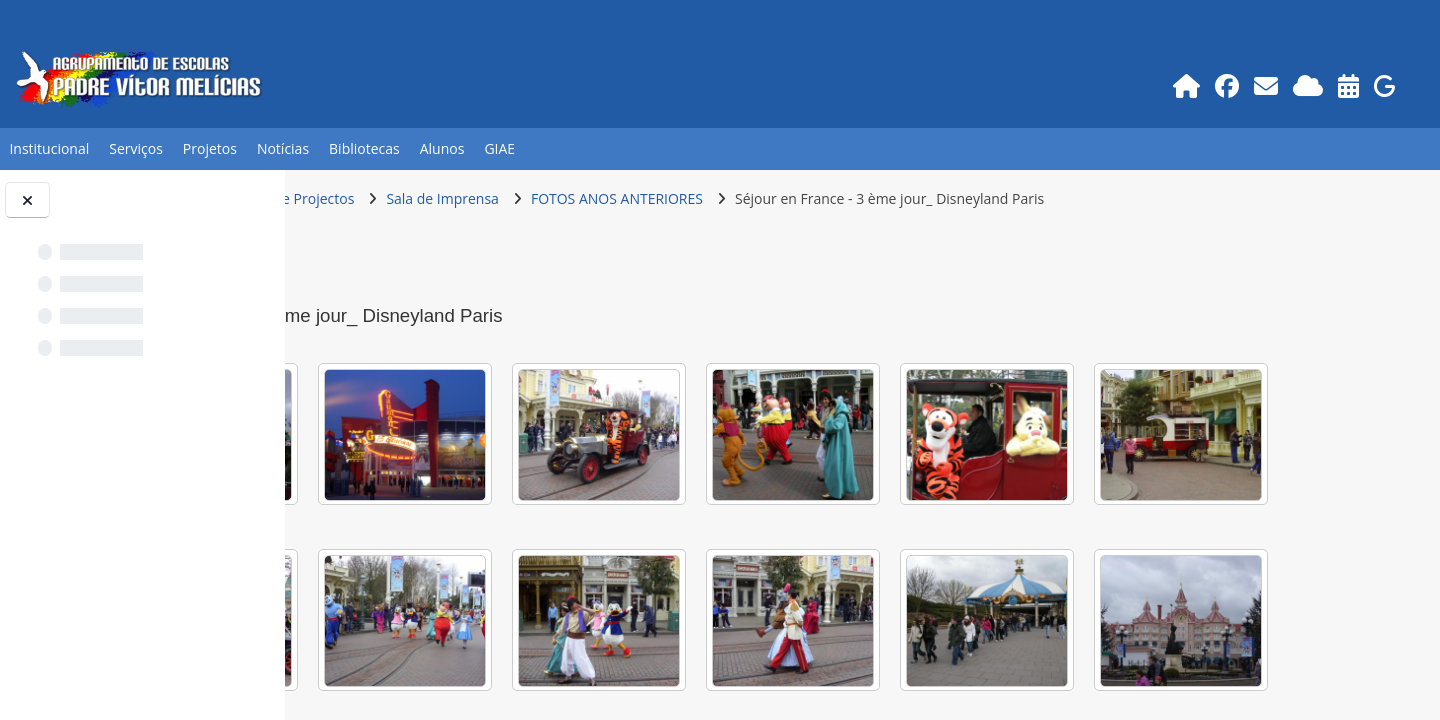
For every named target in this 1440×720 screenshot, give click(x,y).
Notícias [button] (283, 148)
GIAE (499, 148)
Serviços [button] (136, 148)
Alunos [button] (442, 148)
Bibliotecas (364, 148)
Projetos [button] (210, 148)
